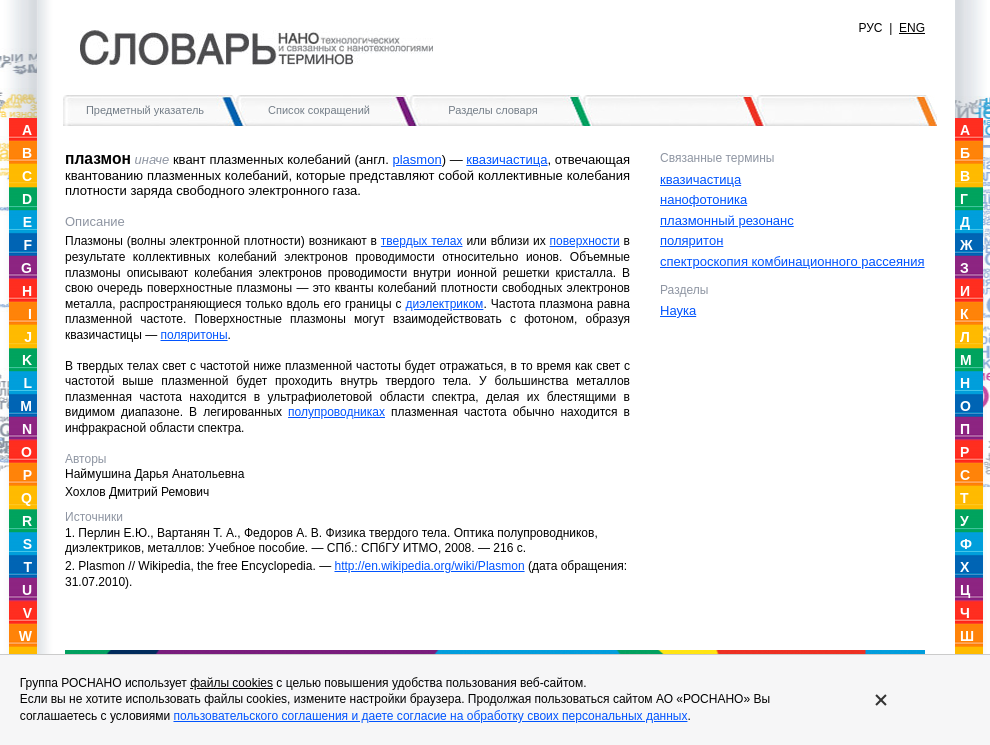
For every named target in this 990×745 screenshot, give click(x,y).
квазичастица (506, 159)
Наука (678, 310)
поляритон (691, 240)
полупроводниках (336, 412)
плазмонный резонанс (727, 220)
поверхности (585, 241)
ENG (912, 28)
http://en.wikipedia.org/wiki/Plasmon (429, 566)
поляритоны (194, 335)
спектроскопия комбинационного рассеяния (792, 261)
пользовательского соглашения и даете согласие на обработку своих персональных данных (430, 716)
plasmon (416, 159)
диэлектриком (445, 304)
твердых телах (422, 241)
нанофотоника (703, 199)
